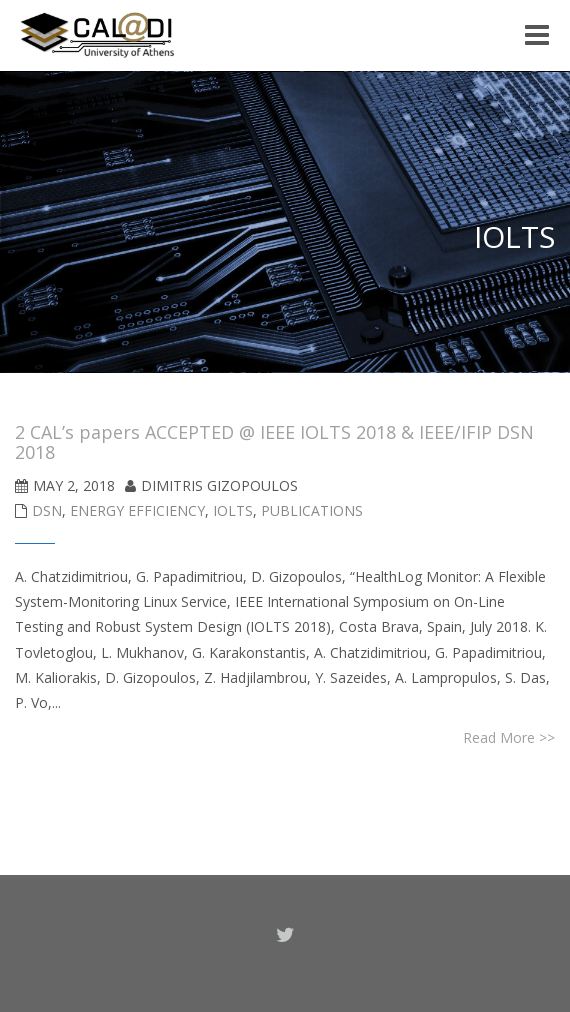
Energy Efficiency (137, 510)
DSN (47, 510)
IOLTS (233, 510)
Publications (312, 510)
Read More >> (509, 737)
